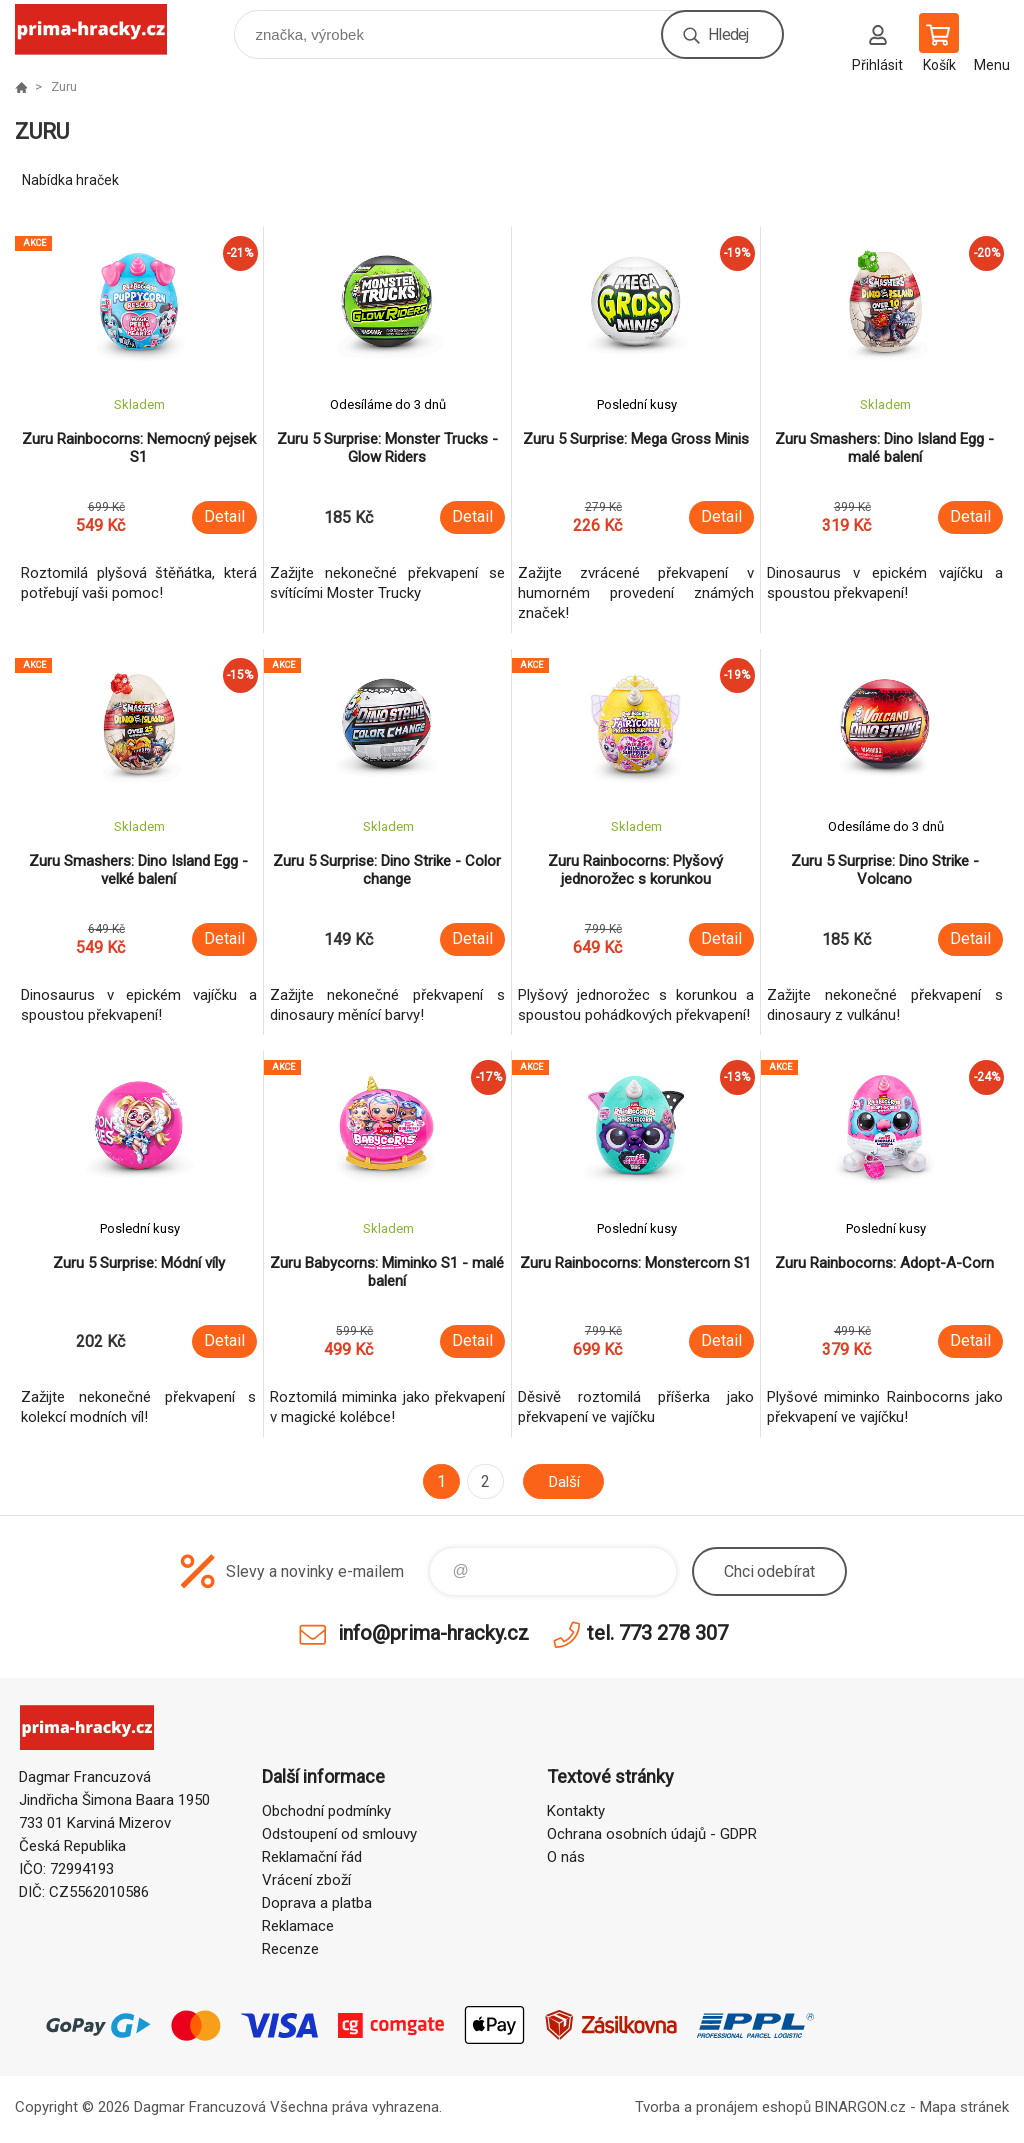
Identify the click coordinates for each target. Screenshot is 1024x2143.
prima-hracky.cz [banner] (103, 29)
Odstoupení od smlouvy (339, 1834)
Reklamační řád (312, 1857)
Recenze (290, 1949)
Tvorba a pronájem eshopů (723, 2107)
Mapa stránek (964, 2107)
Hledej (728, 34)
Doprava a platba (317, 1903)
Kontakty (576, 1811)
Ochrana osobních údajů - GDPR (652, 1834)
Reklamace (298, 1926)
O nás (566, 1857)
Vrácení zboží (306, 1880)
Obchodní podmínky (326, 1811)
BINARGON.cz (860, 2107)
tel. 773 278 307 (657, 1633)
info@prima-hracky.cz (433, 1633)
